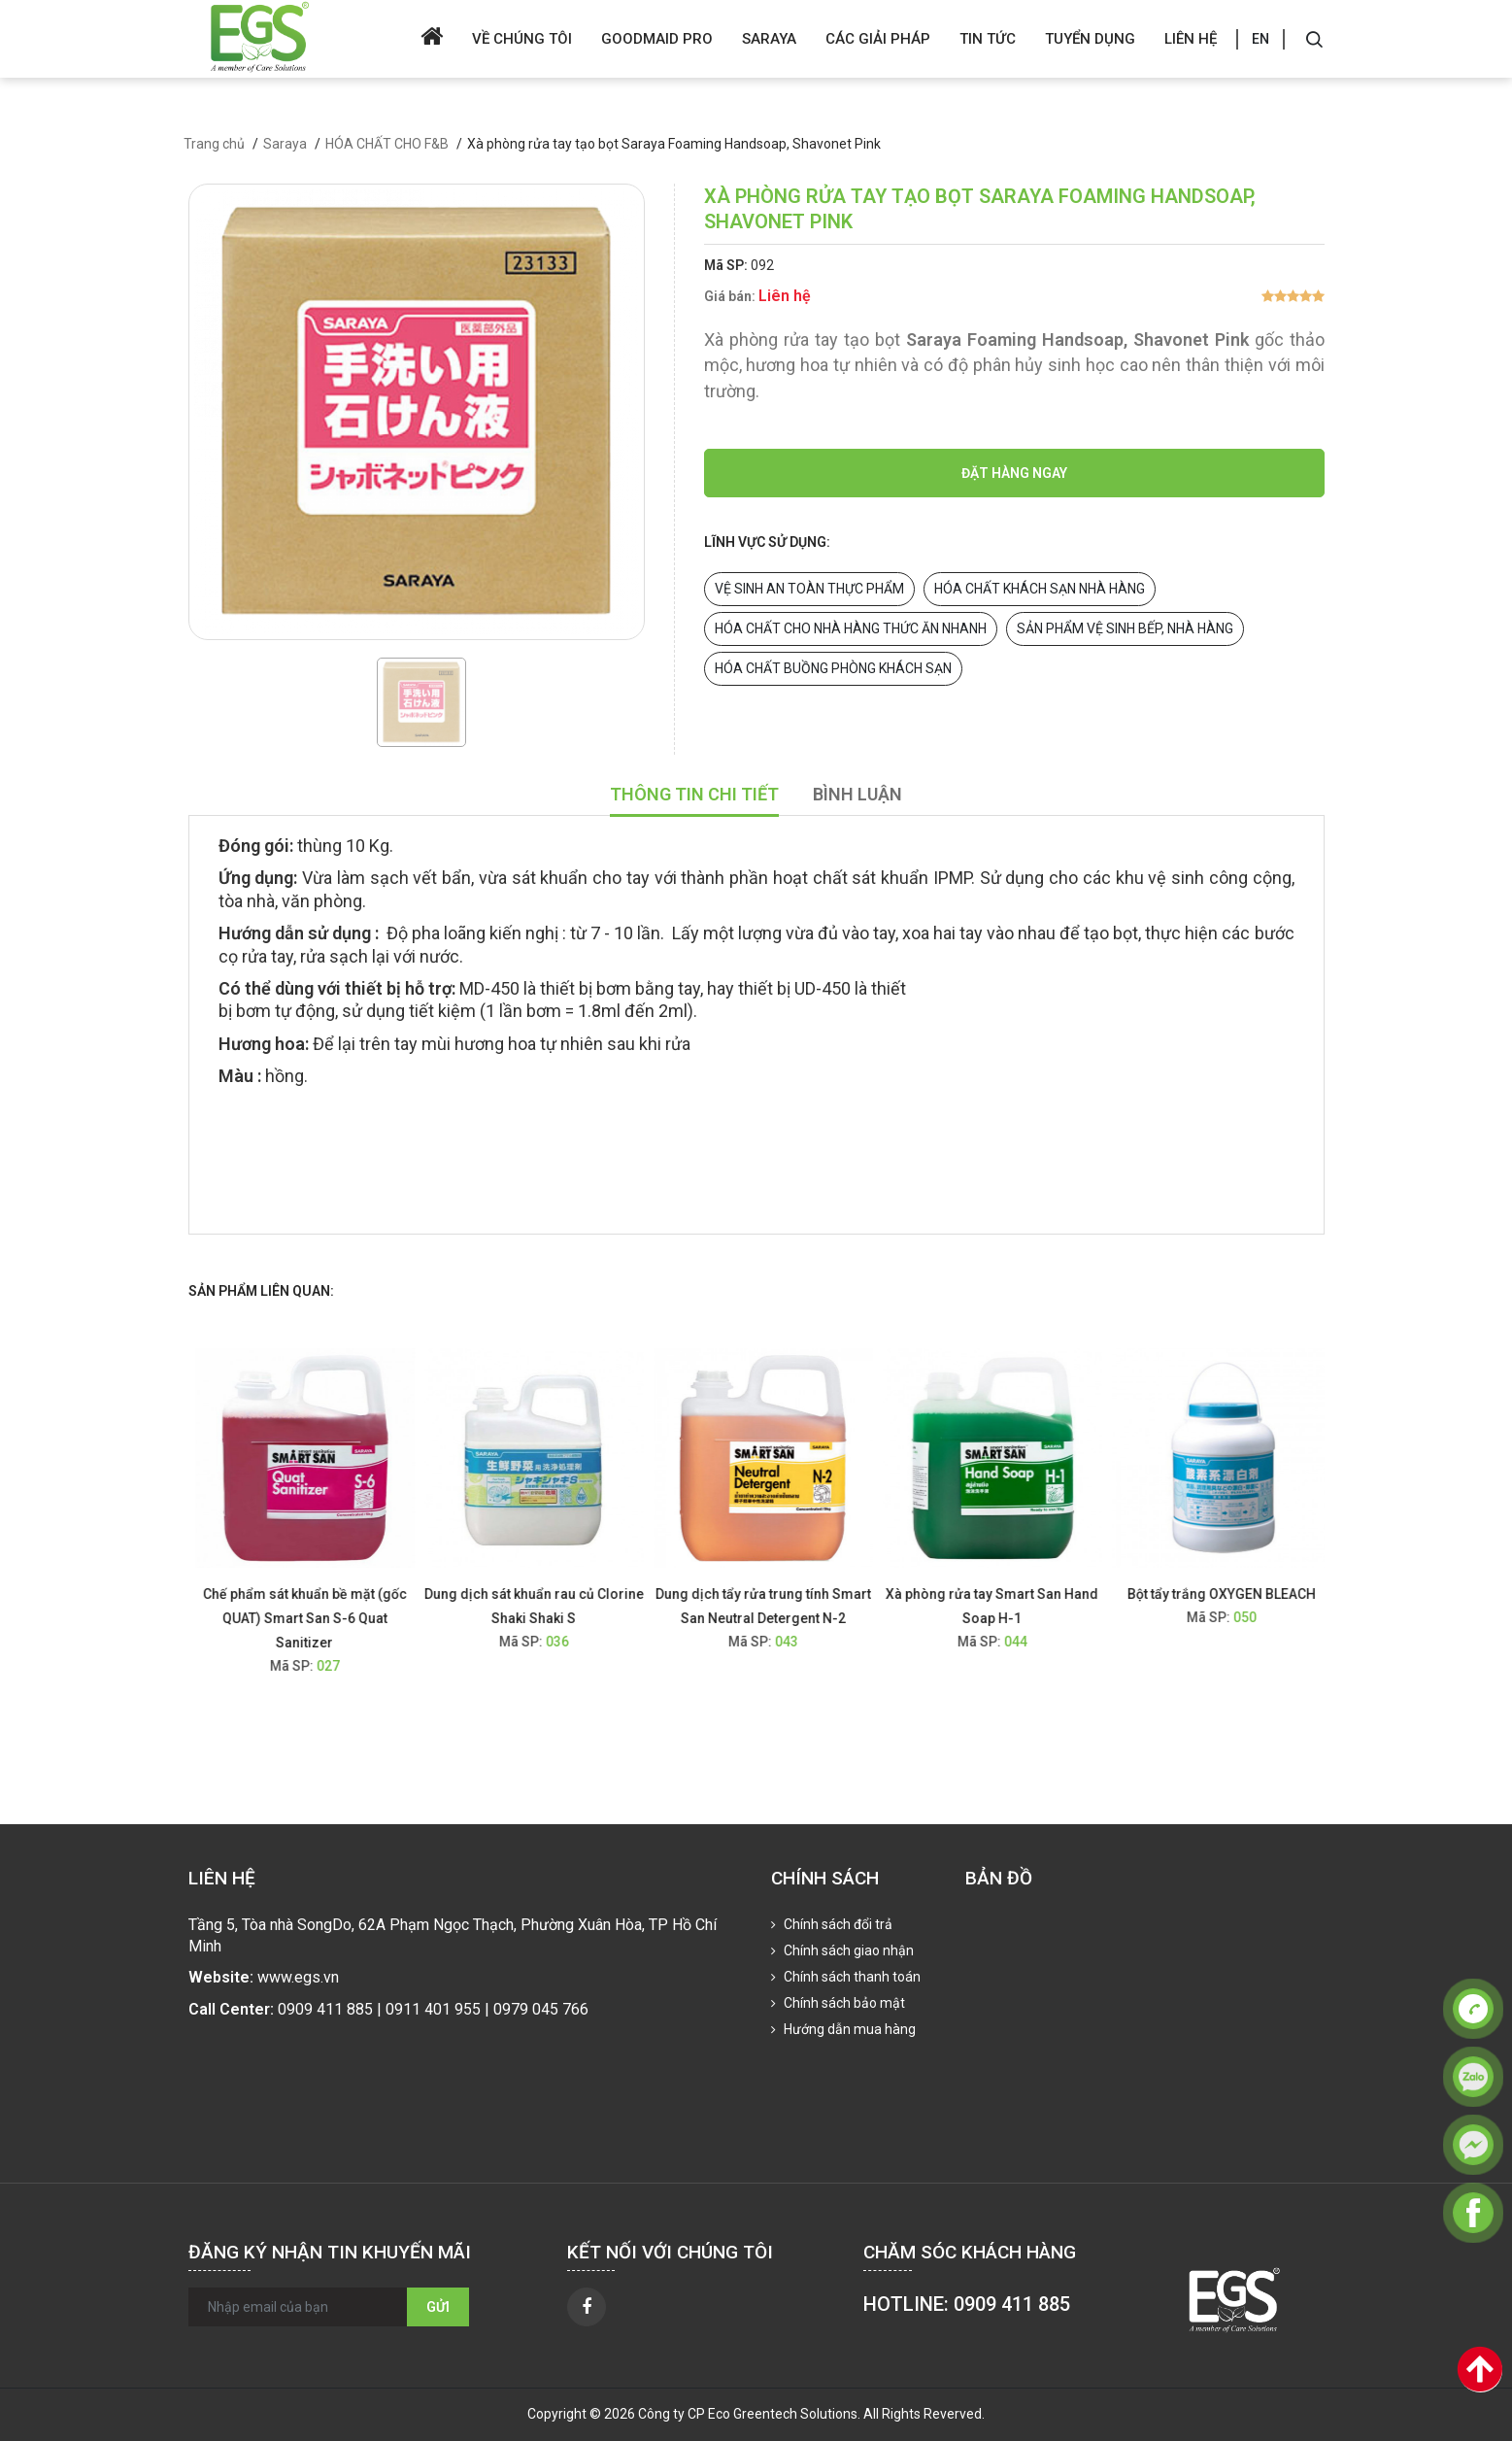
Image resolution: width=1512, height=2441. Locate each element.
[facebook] (586, 2307)
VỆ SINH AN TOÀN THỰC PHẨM (809, 588)
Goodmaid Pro (657, 39)
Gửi (438, 2307)
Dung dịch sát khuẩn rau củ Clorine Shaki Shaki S (545, 1606)
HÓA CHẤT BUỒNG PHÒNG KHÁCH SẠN (833, 668)
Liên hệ (1190, 39)
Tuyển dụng (1090, 39)
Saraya (769, 39)
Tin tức (987, 39)
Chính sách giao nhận (847, 1950)
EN (1260, 39)
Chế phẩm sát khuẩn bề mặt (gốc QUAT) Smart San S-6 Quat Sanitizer (316, 1618)
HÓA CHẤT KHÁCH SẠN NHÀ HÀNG (1039, 588)
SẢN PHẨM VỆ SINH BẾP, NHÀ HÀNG (1125, 628)
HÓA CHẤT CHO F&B (387, 144)
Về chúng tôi (522, 39)
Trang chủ (214, 144)
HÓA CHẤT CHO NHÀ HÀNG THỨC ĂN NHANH (851, 628)
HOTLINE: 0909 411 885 (966, 2304)
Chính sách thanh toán (851, 1976)
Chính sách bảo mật (843, 2003)
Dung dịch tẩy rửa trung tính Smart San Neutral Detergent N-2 (774, 1606)
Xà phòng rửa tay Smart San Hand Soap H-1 (1002, 1606)
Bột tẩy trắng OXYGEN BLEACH (1232, 1594)
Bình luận (857, 794)
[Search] (1314, 38)
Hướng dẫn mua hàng (848, 2029)
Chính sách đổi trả (836, 1924)
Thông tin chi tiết (694, 794)
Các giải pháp (877, 39)
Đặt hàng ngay (1014, 473)
